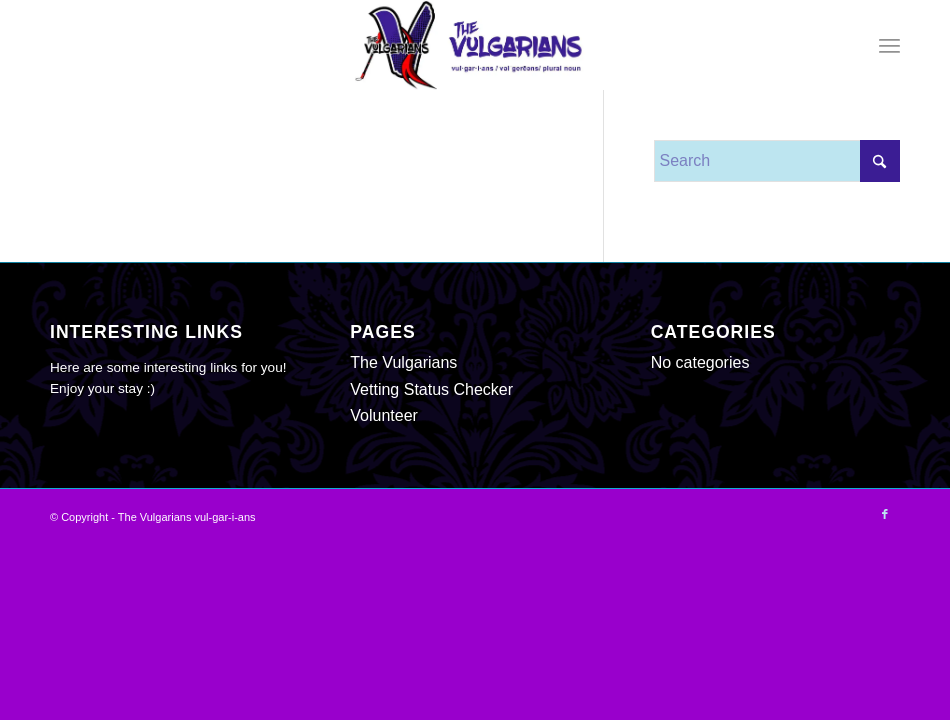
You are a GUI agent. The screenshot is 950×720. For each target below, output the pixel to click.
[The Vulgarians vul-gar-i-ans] (475, 45)
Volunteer (384, 415)
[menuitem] (889, 45)
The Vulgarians (403, 362)
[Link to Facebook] (885, 514)
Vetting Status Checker (431, 389)
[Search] (777, 161)
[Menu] (889, 45)
